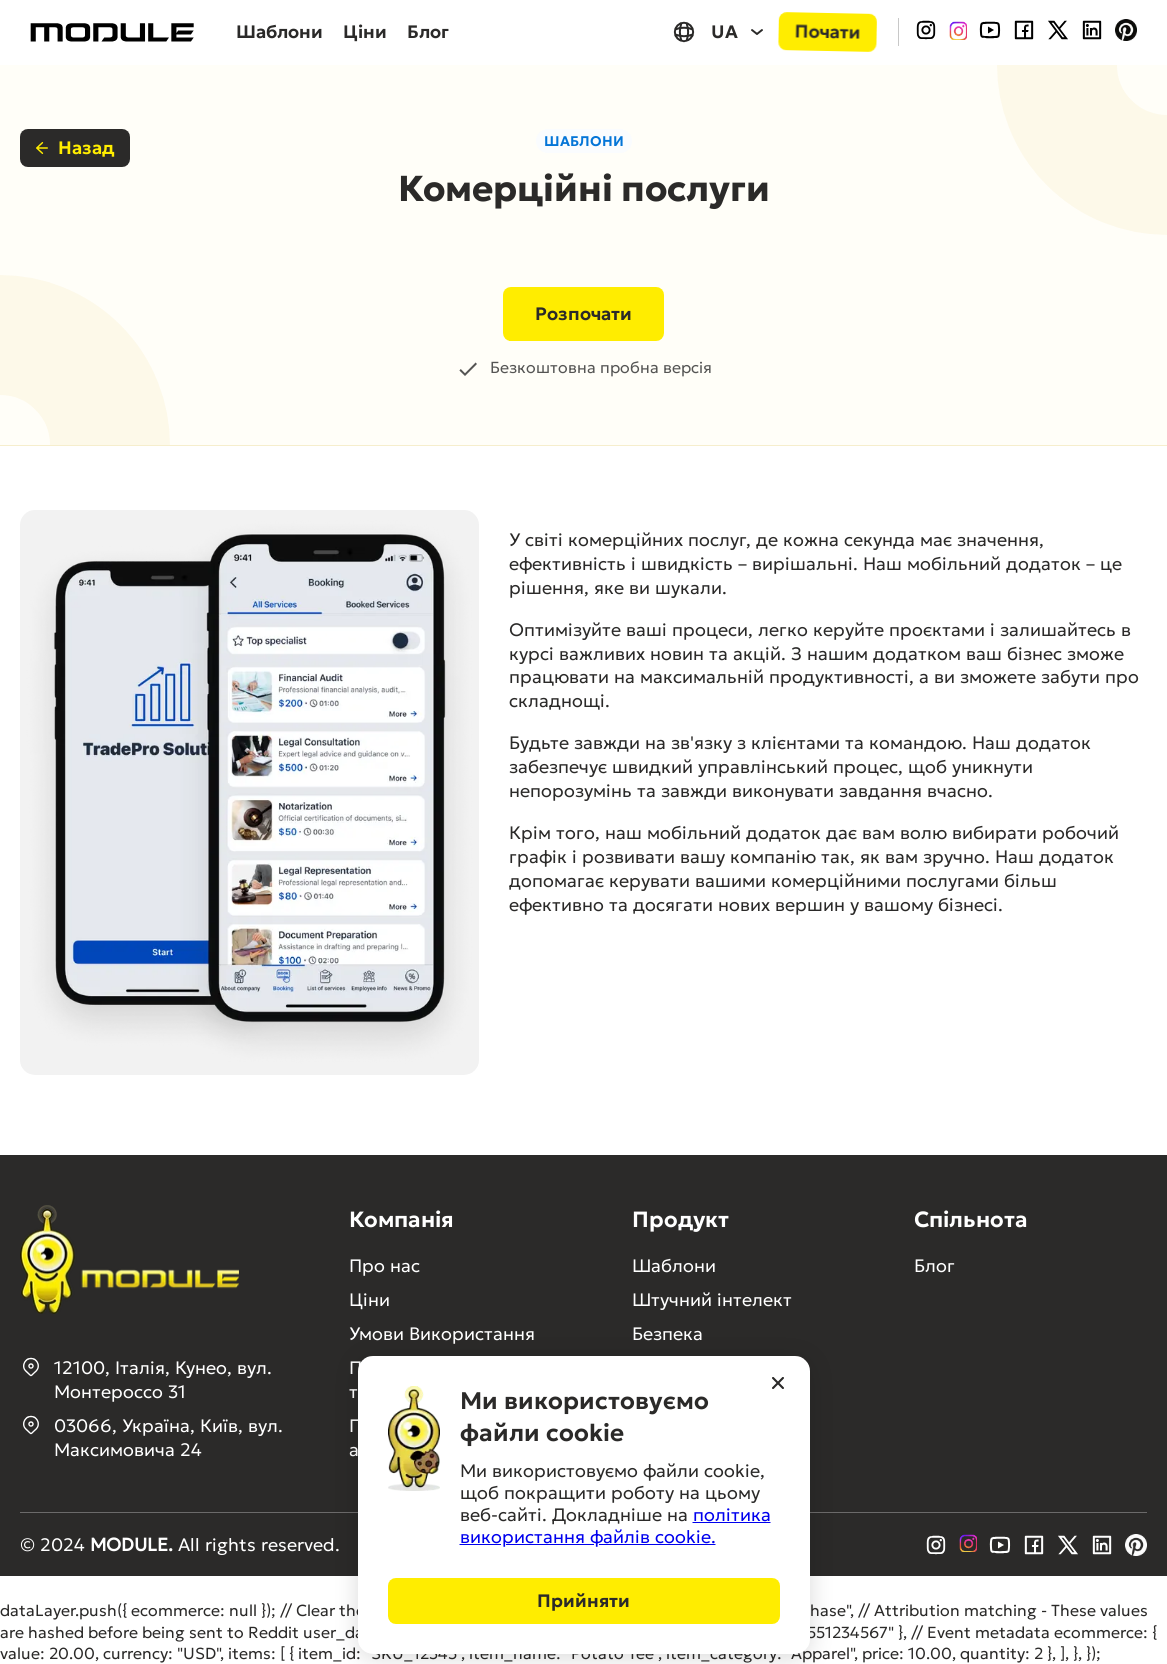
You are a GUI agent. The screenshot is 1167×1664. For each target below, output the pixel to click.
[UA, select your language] (720, 31)
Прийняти (583, 1600)
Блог (428, 31)
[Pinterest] (1126, 32)
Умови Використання (442, 1333)
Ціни (365, 31)
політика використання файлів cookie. (615, 1525)
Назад (75, 147)
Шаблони (279, 31)
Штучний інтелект (712, 1299)
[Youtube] (990, 32)
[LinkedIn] (1092, 32)
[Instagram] (926, 32)
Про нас (384, 1265)
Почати (828, 31)
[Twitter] (1058, 32)
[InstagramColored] (958, 32)
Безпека (667, 1333)
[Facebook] (1024, 32)
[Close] (778, 1384)
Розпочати (583, 313)
